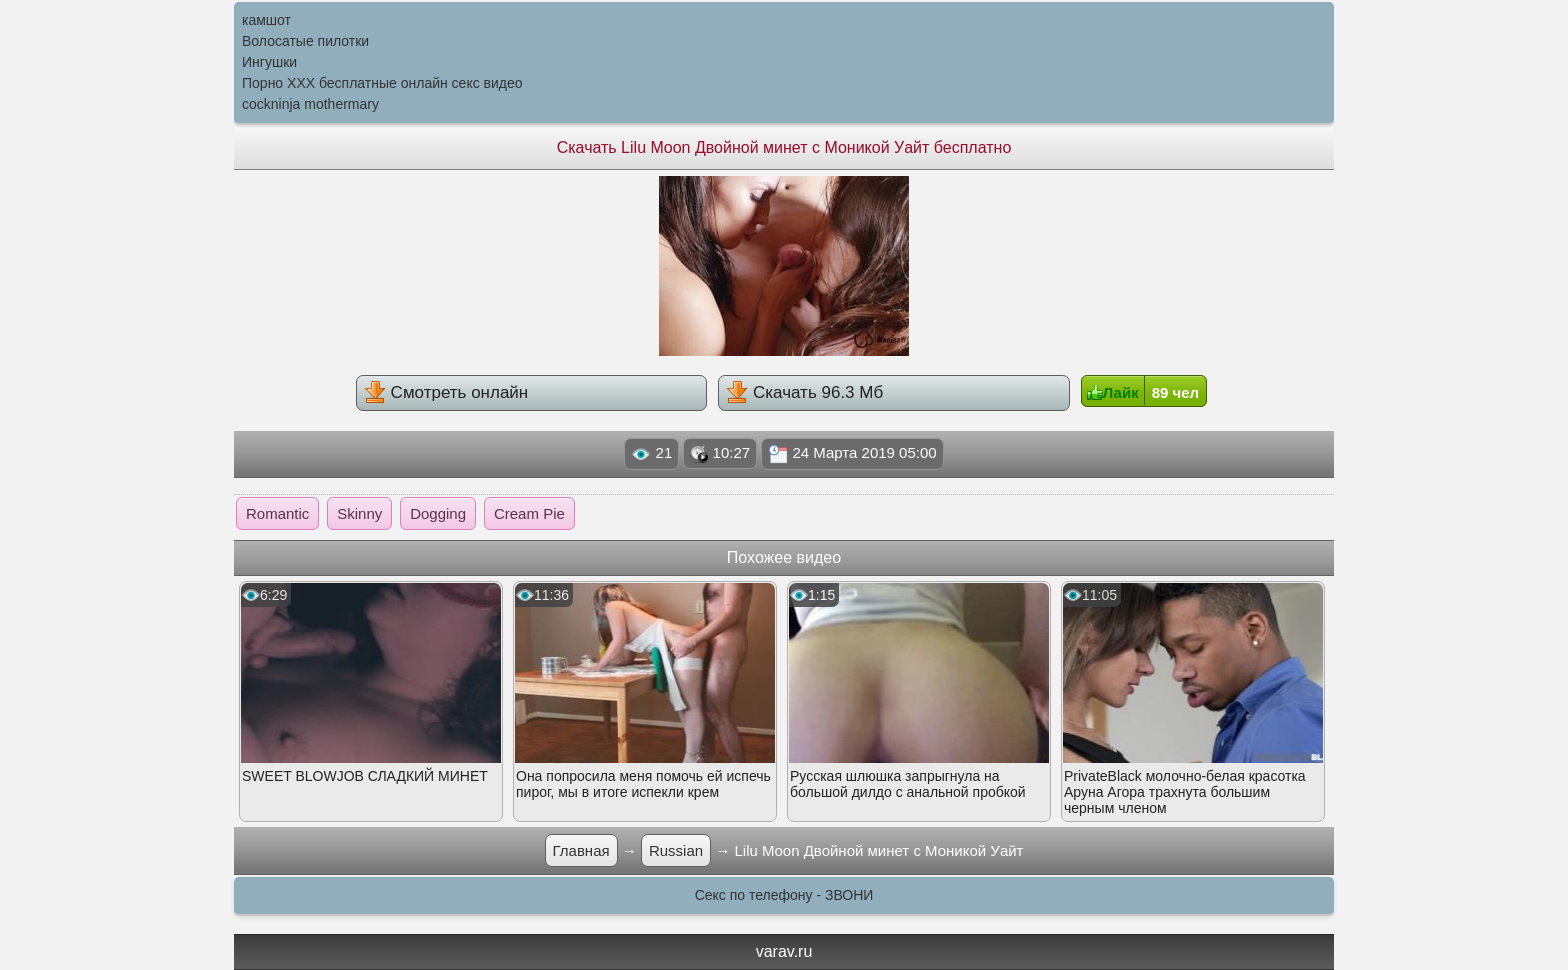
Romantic (277, 513)
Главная (581, 850)
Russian (676, 850)
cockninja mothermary (310, 104)
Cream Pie (529, 513)
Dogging (438, 513)
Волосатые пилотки (305, 41)
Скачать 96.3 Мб (804, 392)
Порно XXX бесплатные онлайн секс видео (382, 83)
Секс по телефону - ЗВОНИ (784, 895)
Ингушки (269, 62)
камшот (266, 20)
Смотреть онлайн (446, 392)
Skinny (359, 513)
